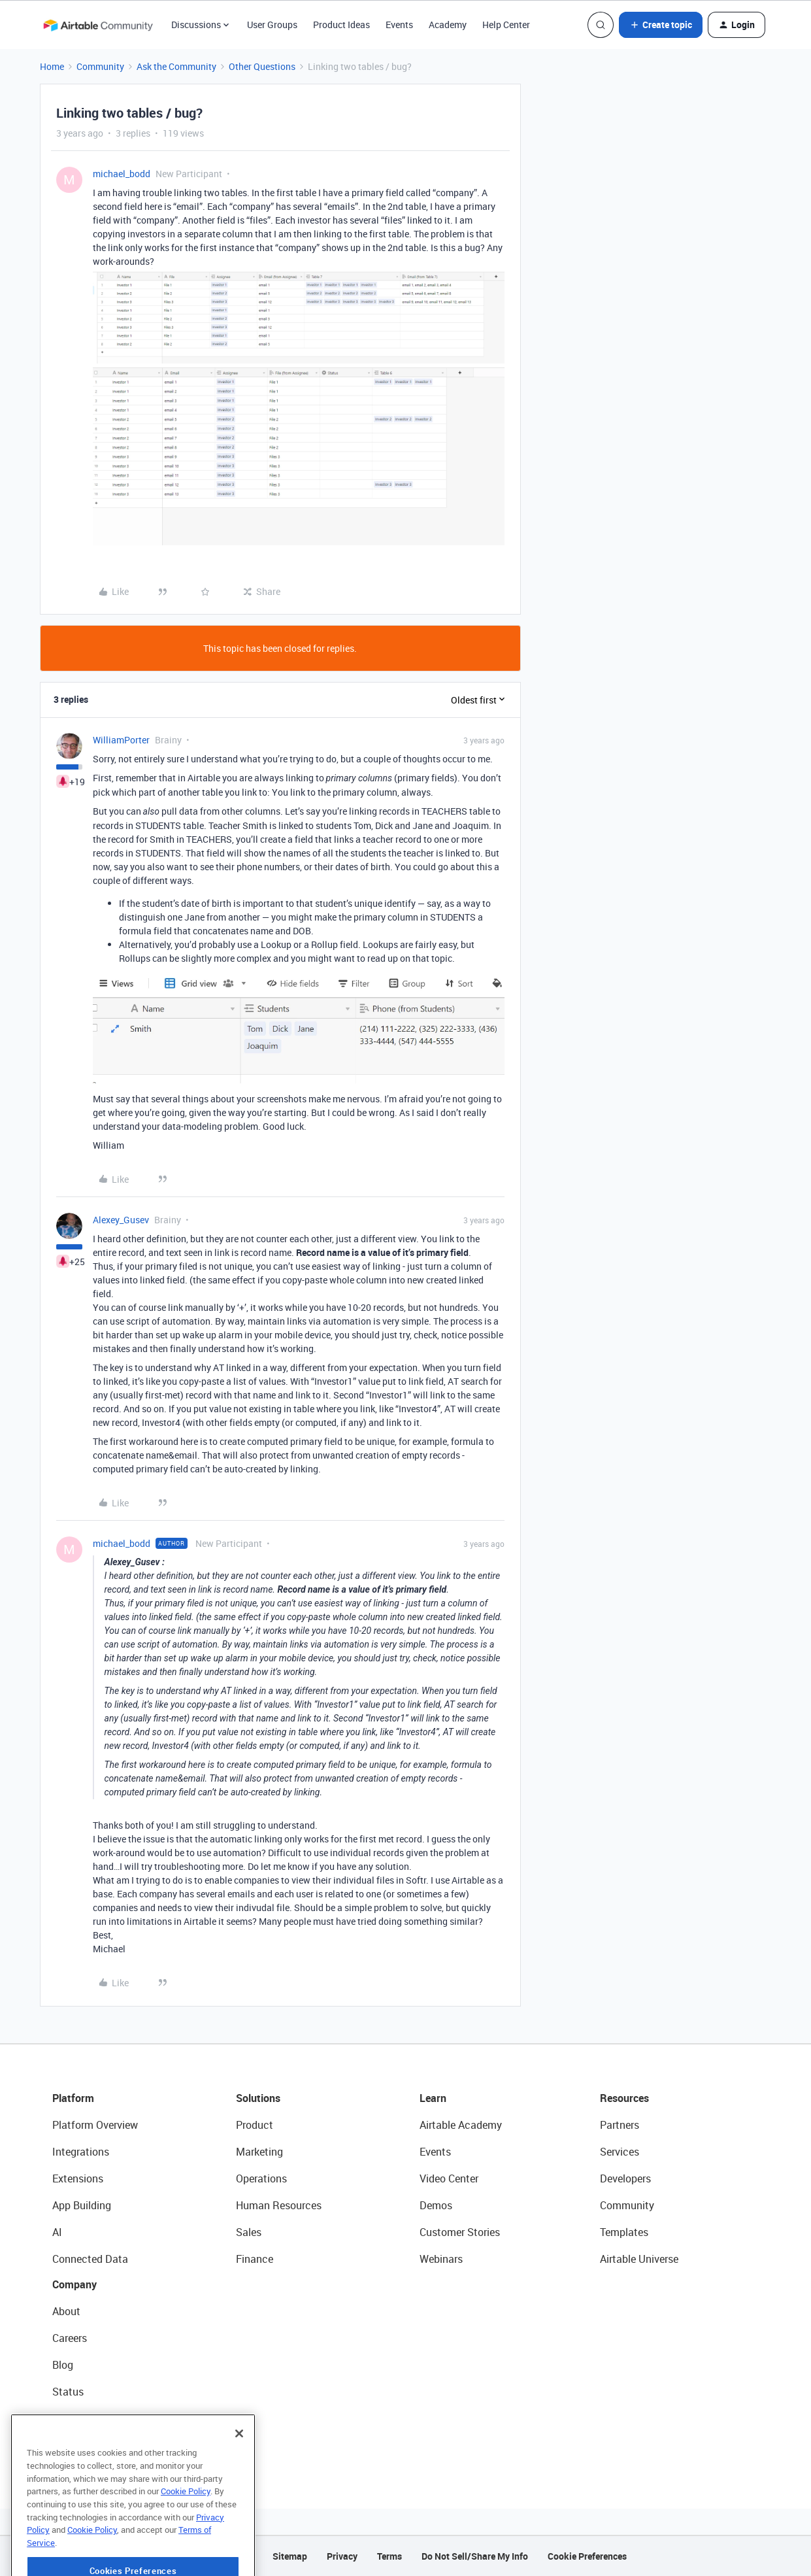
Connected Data (90, 2259)
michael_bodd (121, 173)
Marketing (259, 2151)
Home (52, 66)
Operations (261, 2178)
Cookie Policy (185, 2517)
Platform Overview (95, 2125)
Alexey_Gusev (121, 1219)
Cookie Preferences (587, 2556)
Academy (448, 24)
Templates (624, 2232)
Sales (248, 2232)
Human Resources (279, 2205)
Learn (433, 2098)
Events (399, 24)
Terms (389, 2556)
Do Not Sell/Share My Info (475, 2556)
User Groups (272, 24)
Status (68, 2391)
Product (254, 2125)
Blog (62, 2365)
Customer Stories (460, 2232)
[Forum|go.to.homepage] (98, 25)
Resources (624, 2098)
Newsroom (77, 2418)
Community (100, 66)
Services (619, 2151)
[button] (661, 25)
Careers (69, 2338)
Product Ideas (341, 24)
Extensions (77, 2178)
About (66, 2311)
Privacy (342, 2556)
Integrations (80, 2151)
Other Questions (262, 66)
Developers (625, 2178)
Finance (254, 2259)
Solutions (258, 2098)
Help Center (506, 24)
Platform (73, 2098)
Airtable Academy (461, 2125)
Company (74, 2284)
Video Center (449, 2178)
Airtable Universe (639, 2259)
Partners (619, 2125)
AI (57, 2232)
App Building (81, 2205)
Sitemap (290, 2556)
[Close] (239, 2459)
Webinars (441, 2259)
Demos (436, 2205)
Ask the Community (176, 66)
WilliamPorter (121, 740)
